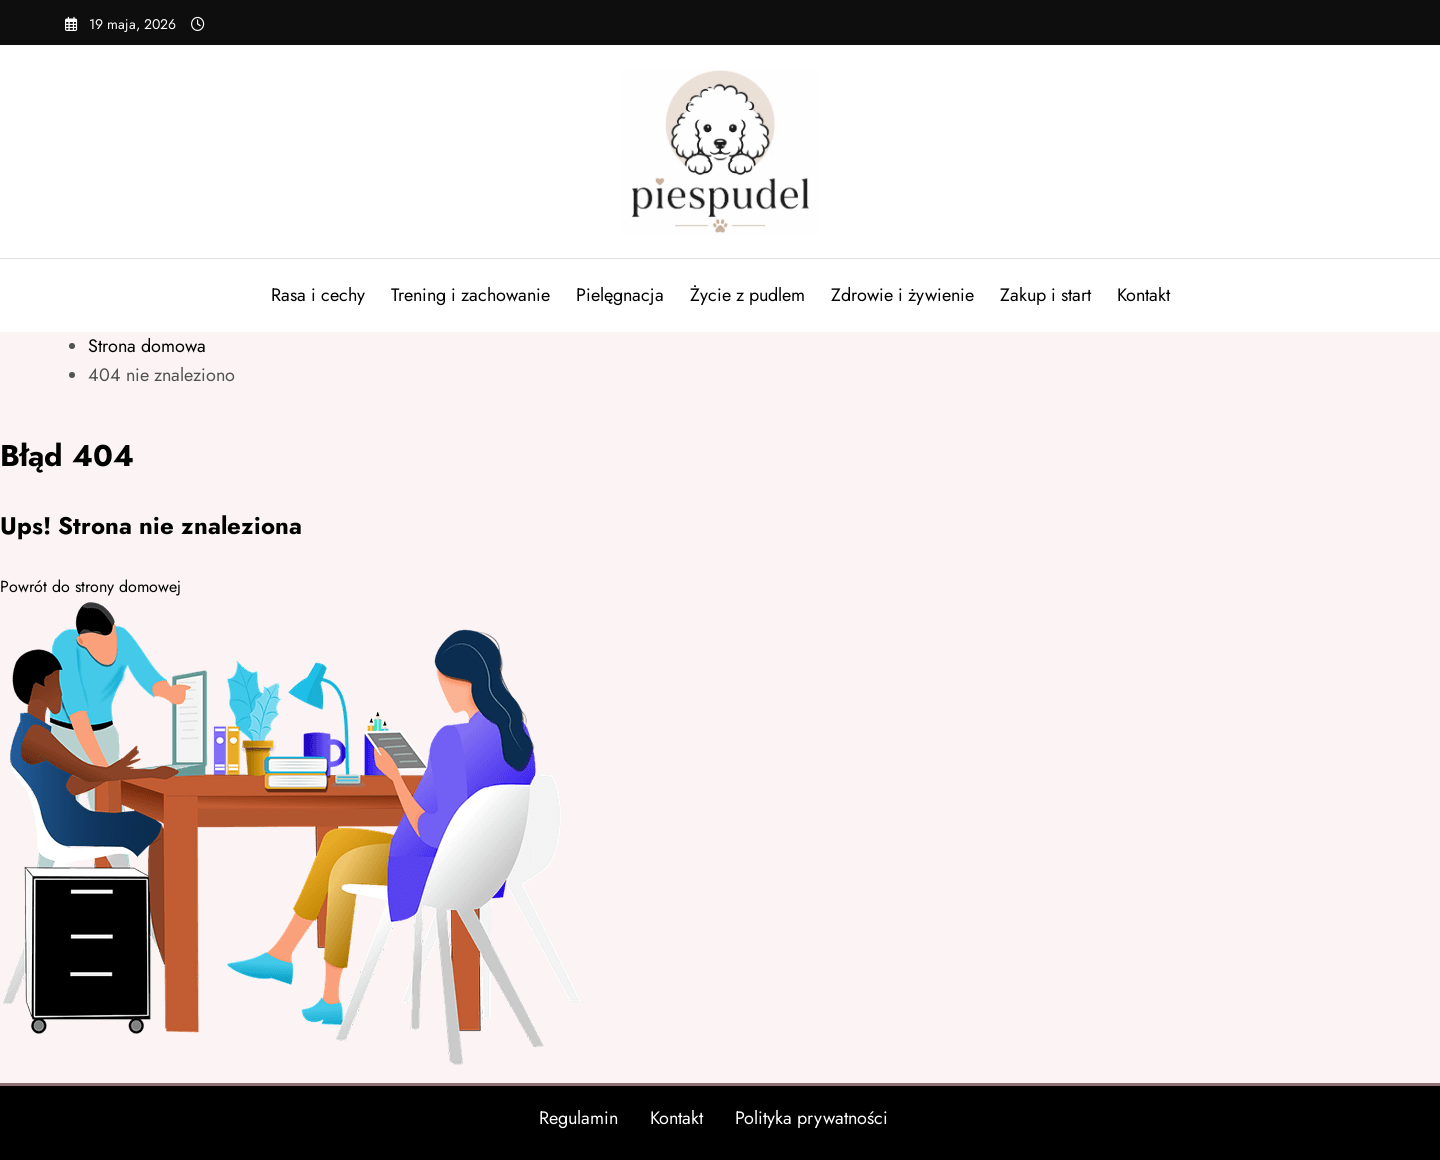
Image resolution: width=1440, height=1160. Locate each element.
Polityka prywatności (811, 1118)
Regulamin (578, 1118)
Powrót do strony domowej (90, 586)
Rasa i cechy (318, 295)
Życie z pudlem (747, 295)
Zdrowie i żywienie (902, 295)
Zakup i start (1045, 295)
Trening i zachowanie (470, 295)
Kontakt (1143, 295)
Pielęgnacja (620, 295)
